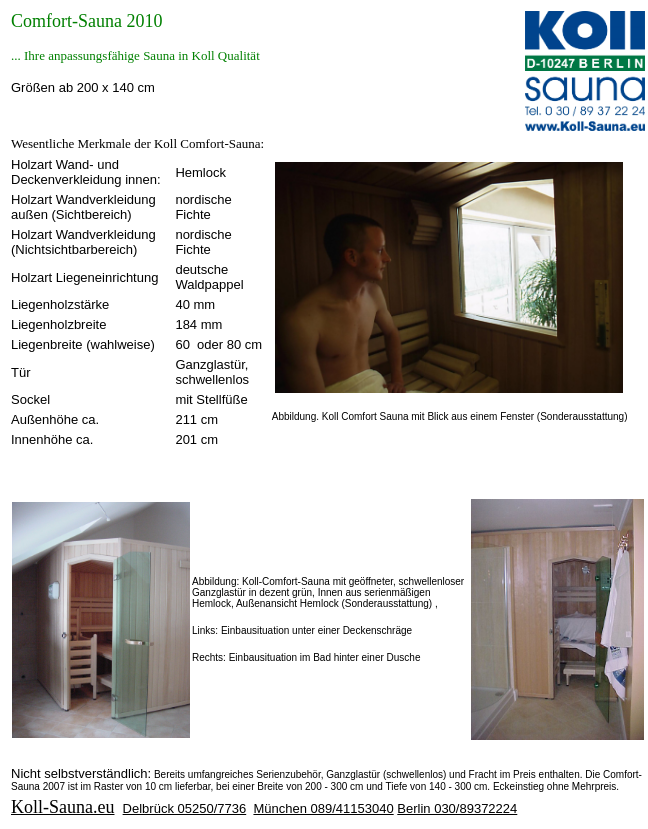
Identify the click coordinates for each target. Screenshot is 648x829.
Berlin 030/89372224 (457, 808)
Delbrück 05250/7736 (185, 808)
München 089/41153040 (323, 808)
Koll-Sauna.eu (62, 807)
